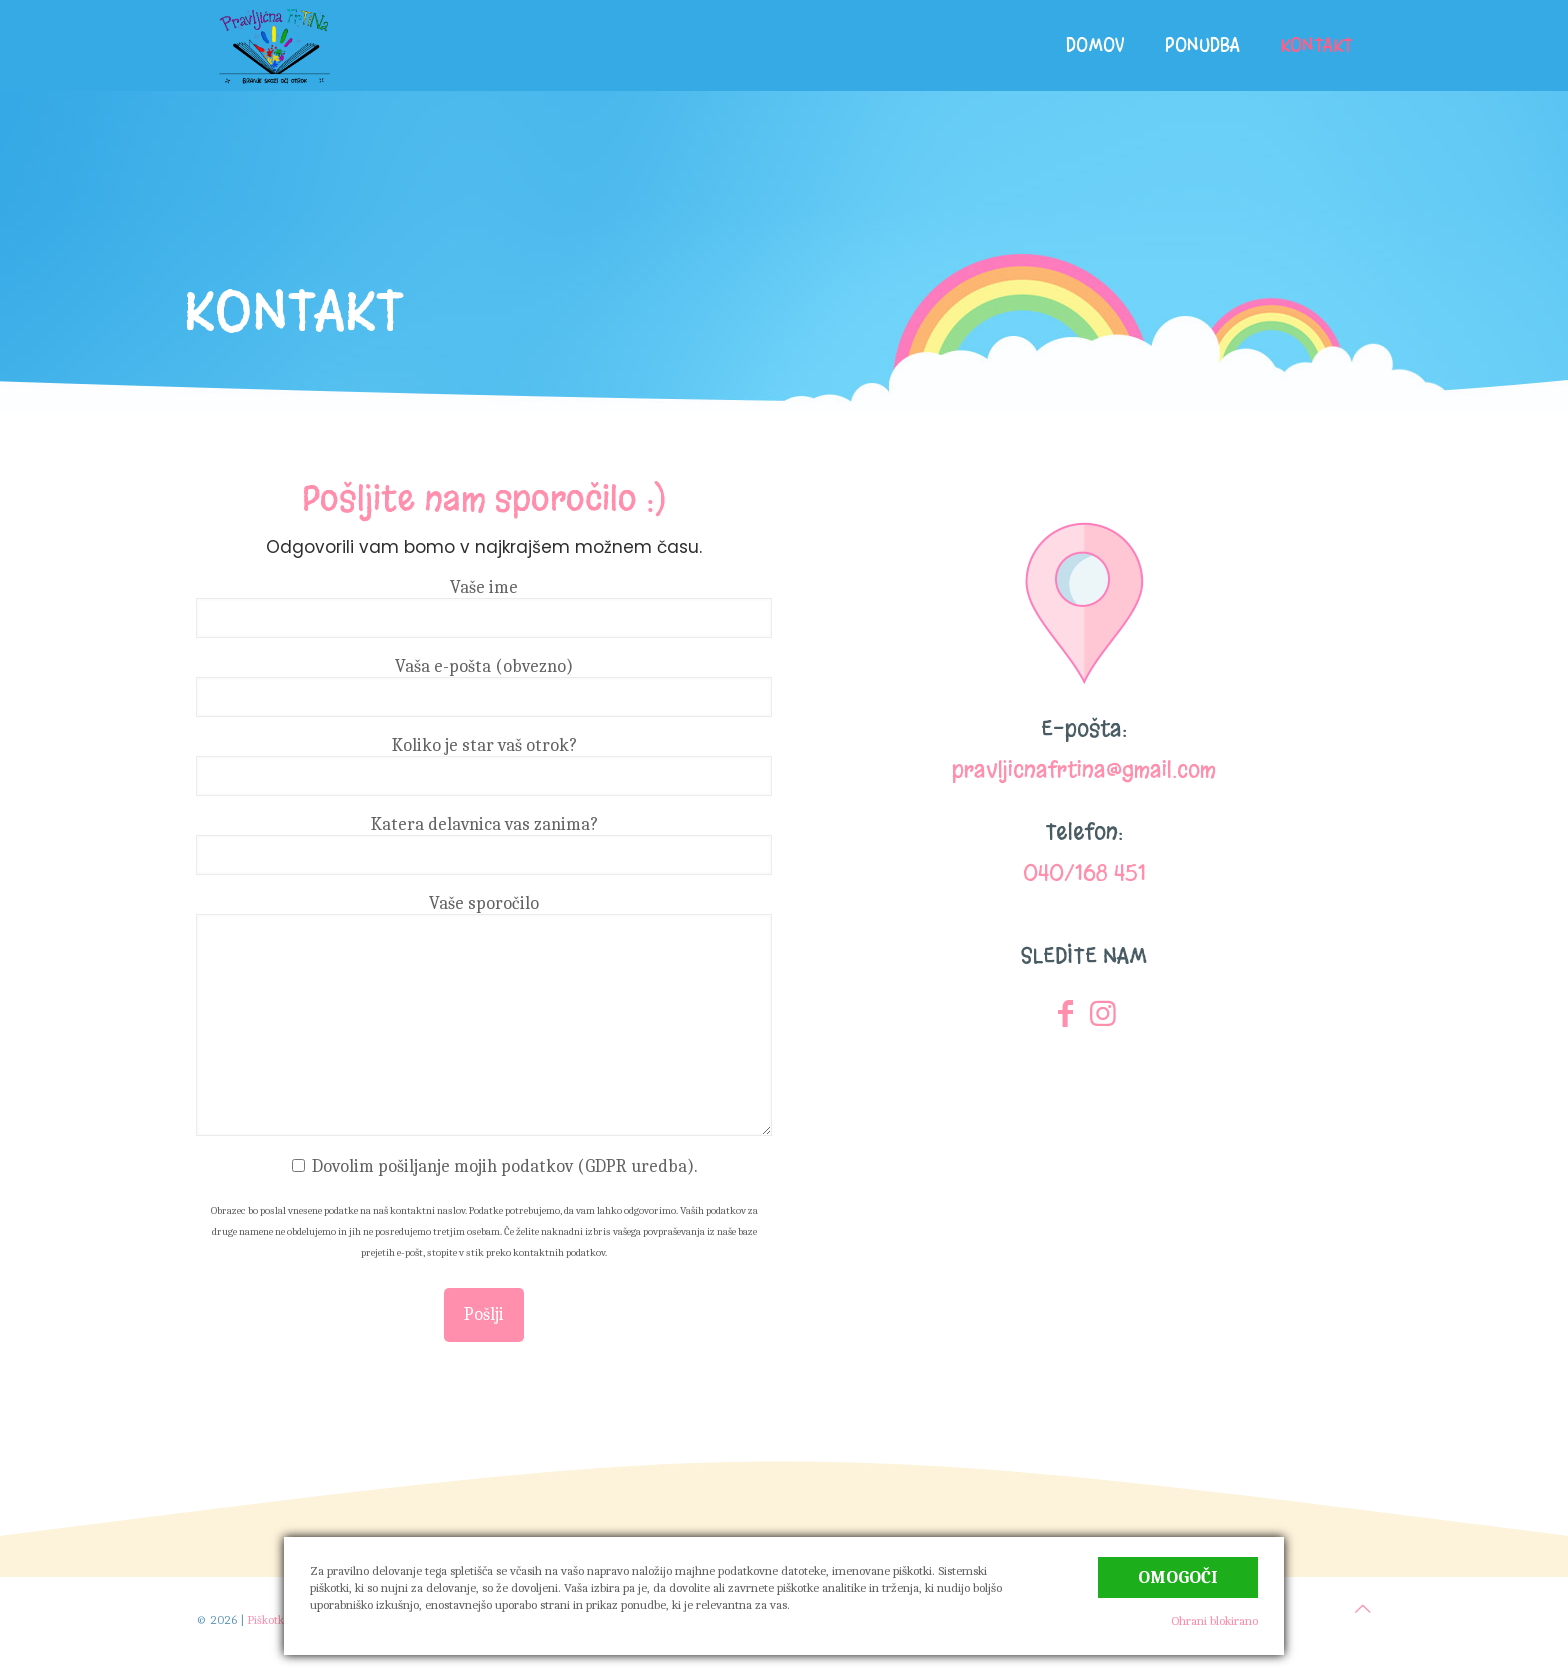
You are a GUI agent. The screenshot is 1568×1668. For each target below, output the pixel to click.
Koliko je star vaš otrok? (484, 765)
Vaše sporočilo (484, 1014)
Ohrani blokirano (1214, 1620)
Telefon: (1084, 831)
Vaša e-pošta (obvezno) (484, 686)
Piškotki (267, 1620)
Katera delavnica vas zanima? (484, 844)
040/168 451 (1084, 872)
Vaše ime (484, 607)
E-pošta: (1084, 728)
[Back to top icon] (1363, 1609)
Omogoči (1178, 1577)
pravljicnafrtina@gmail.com (1084, 769)
